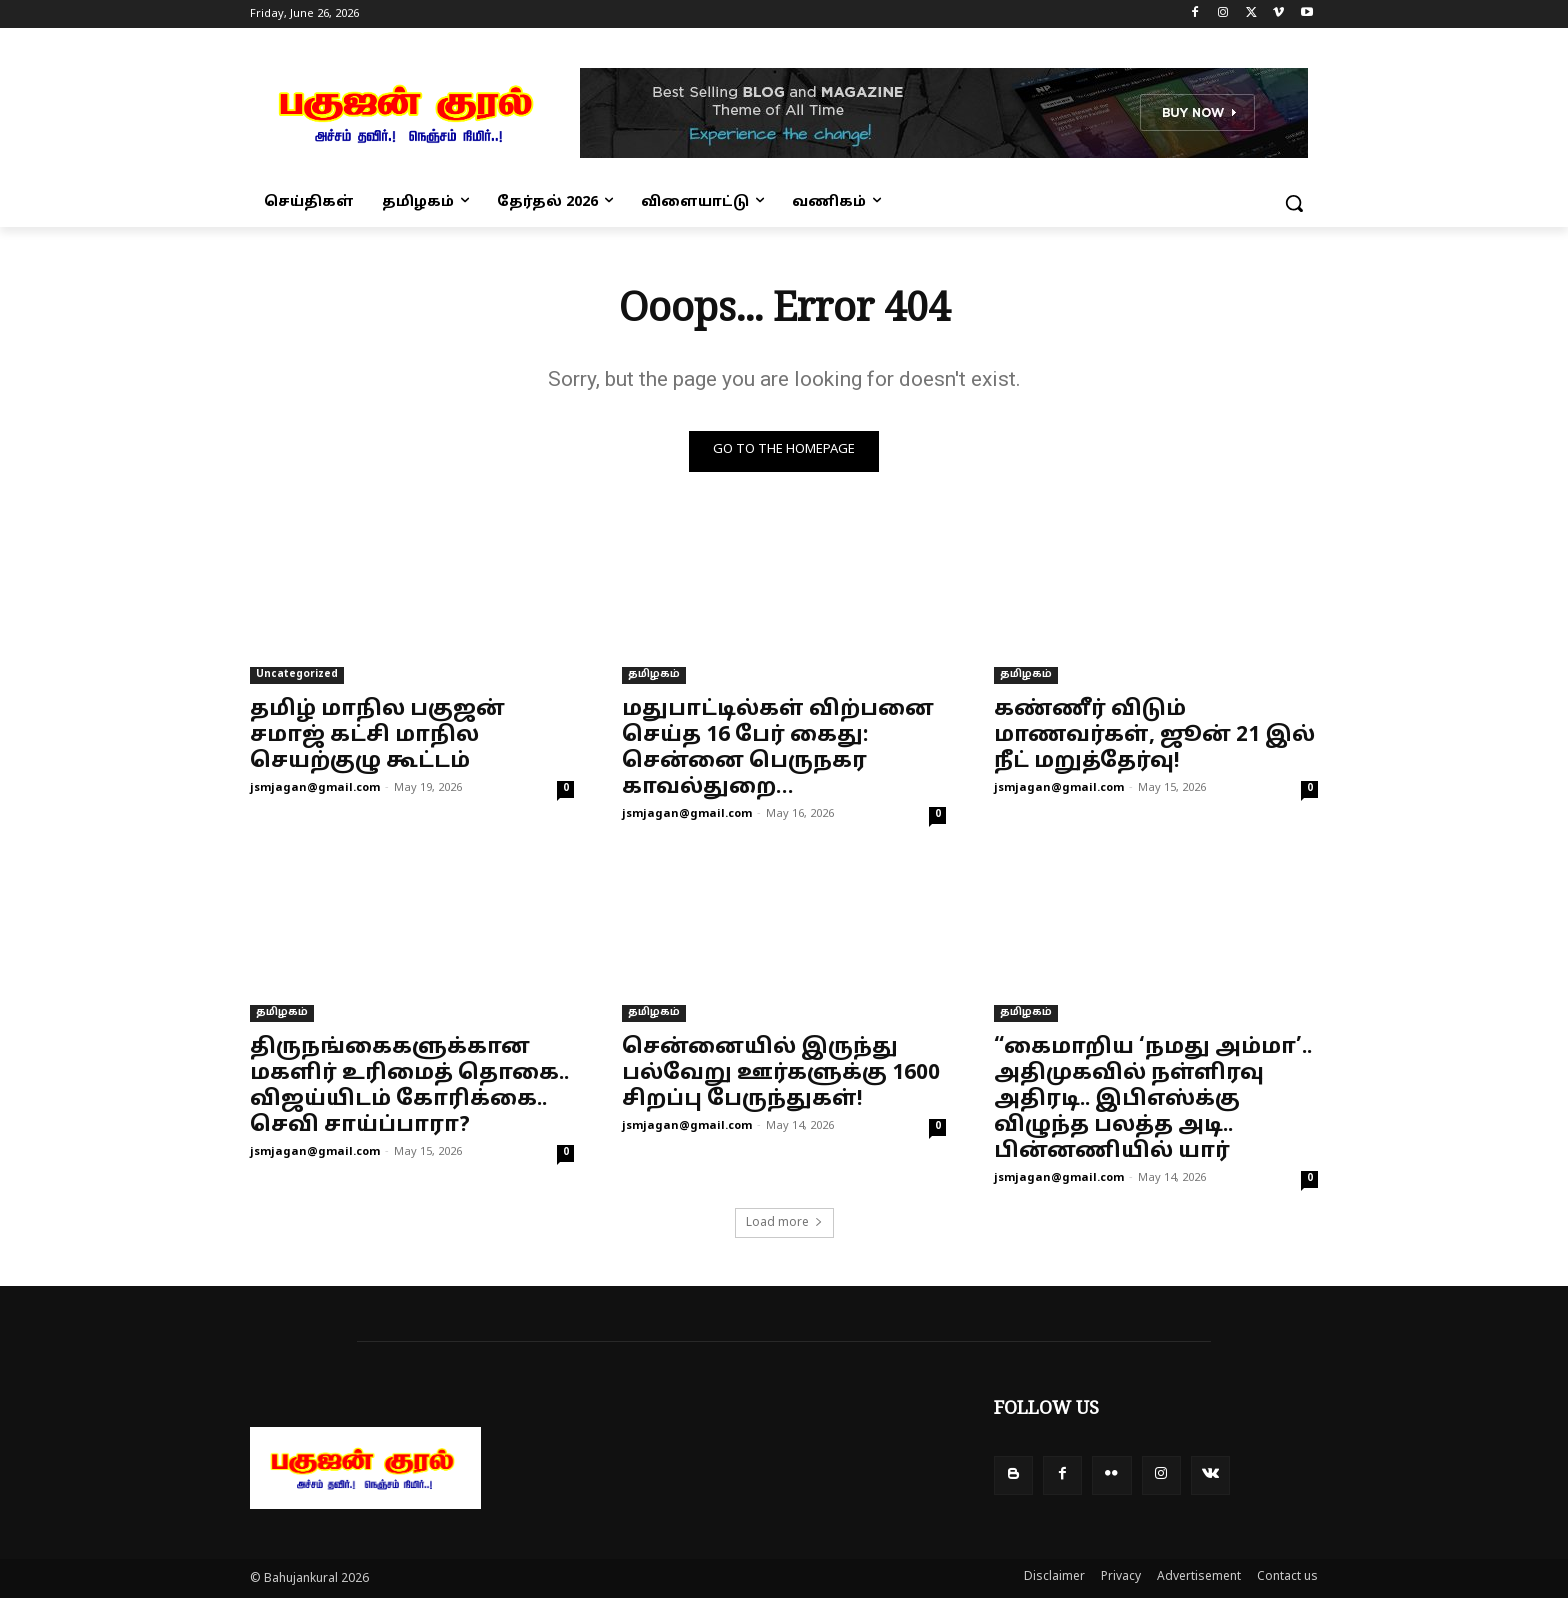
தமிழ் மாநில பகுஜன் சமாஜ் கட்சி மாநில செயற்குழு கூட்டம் (377, 736)
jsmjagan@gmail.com (315, 788)
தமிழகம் (654, 674)
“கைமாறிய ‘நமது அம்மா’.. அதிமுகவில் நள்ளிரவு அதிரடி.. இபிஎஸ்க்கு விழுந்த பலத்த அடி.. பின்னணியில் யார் (1153, 1100)
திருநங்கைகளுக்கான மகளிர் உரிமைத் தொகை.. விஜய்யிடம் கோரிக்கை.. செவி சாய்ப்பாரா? (409, 1087)
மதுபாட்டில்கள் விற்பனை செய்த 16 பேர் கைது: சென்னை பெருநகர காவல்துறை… (778, 749)
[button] (1294, 203)
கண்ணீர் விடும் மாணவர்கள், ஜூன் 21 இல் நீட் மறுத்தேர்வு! (1154, 736)
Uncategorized (297, 674)
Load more (784, 1223)
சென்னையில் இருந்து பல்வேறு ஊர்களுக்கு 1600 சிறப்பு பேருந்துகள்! (781, 1074)
